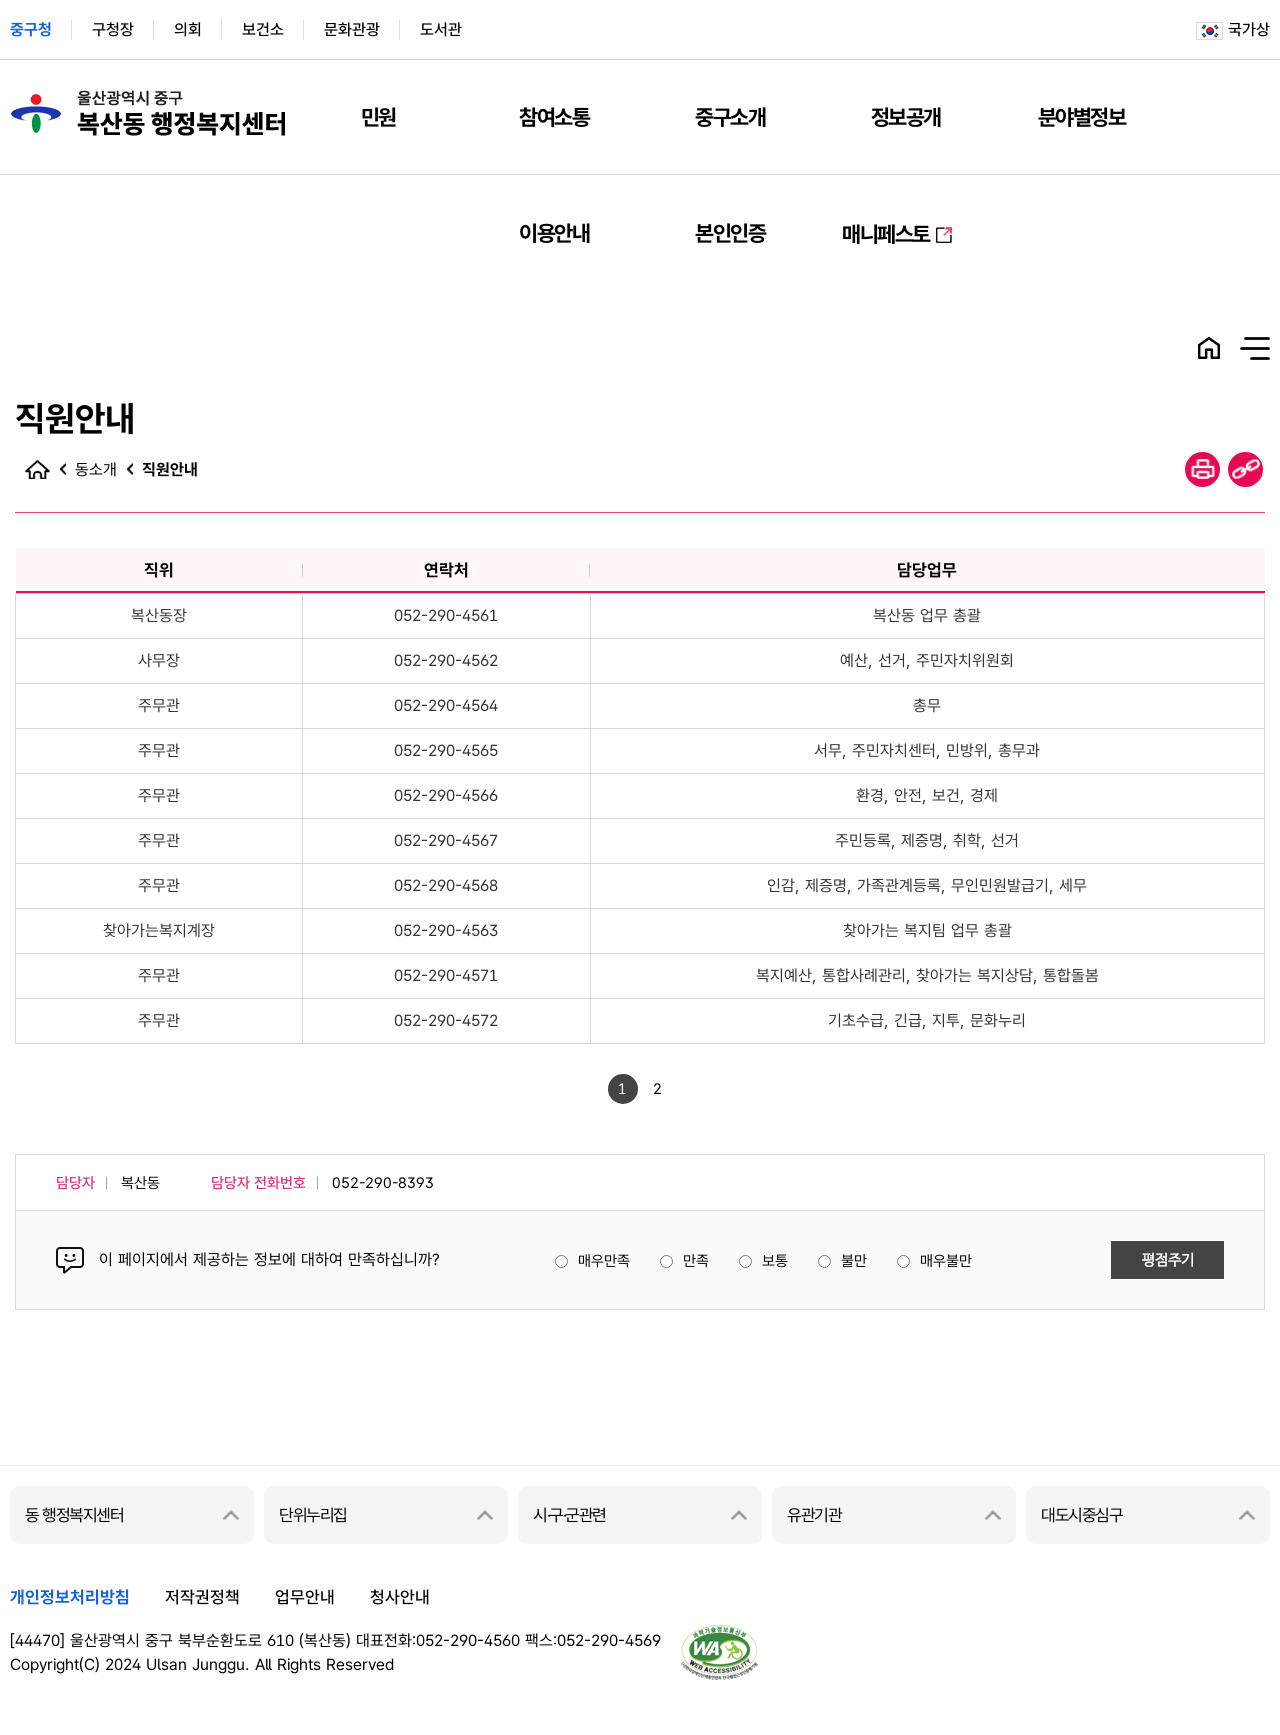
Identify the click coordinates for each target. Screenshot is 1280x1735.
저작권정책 (202, 1597)
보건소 (263, 29)
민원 (378, 117)
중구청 (31, 29)
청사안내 (400, 1597)
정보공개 (906, 117)
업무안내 (305, 1597)
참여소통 (554, 117)
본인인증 (730, 233)
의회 (188, 29)
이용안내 (554, 233)
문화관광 (352, 29)
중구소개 (730, 117)
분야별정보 (1082, 117)
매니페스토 (886, 234)
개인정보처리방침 (70, 1597)
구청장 (113, 29)
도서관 (441, 29)
